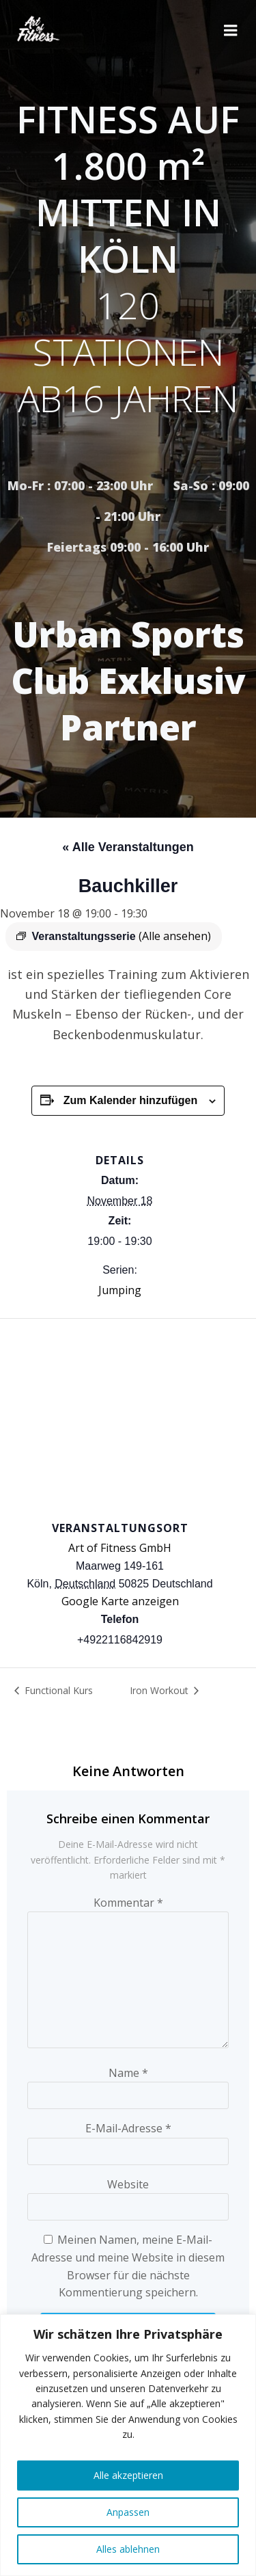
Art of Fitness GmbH (119, 1547)
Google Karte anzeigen (120, 1601)
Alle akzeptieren (128, 2475)
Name (128, 2072)
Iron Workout (160, 1690)
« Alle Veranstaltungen (127, 847)
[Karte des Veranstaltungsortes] (128, 1417)
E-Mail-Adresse (128, 2128)
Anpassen (128, 2512)
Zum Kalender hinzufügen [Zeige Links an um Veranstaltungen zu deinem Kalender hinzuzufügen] (130, 1100)
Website (128, 2184)
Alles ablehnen (128, 2549)
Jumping (119, 1290)
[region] (128, 2445)
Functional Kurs (57, 1690)
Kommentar (128, 1902)
